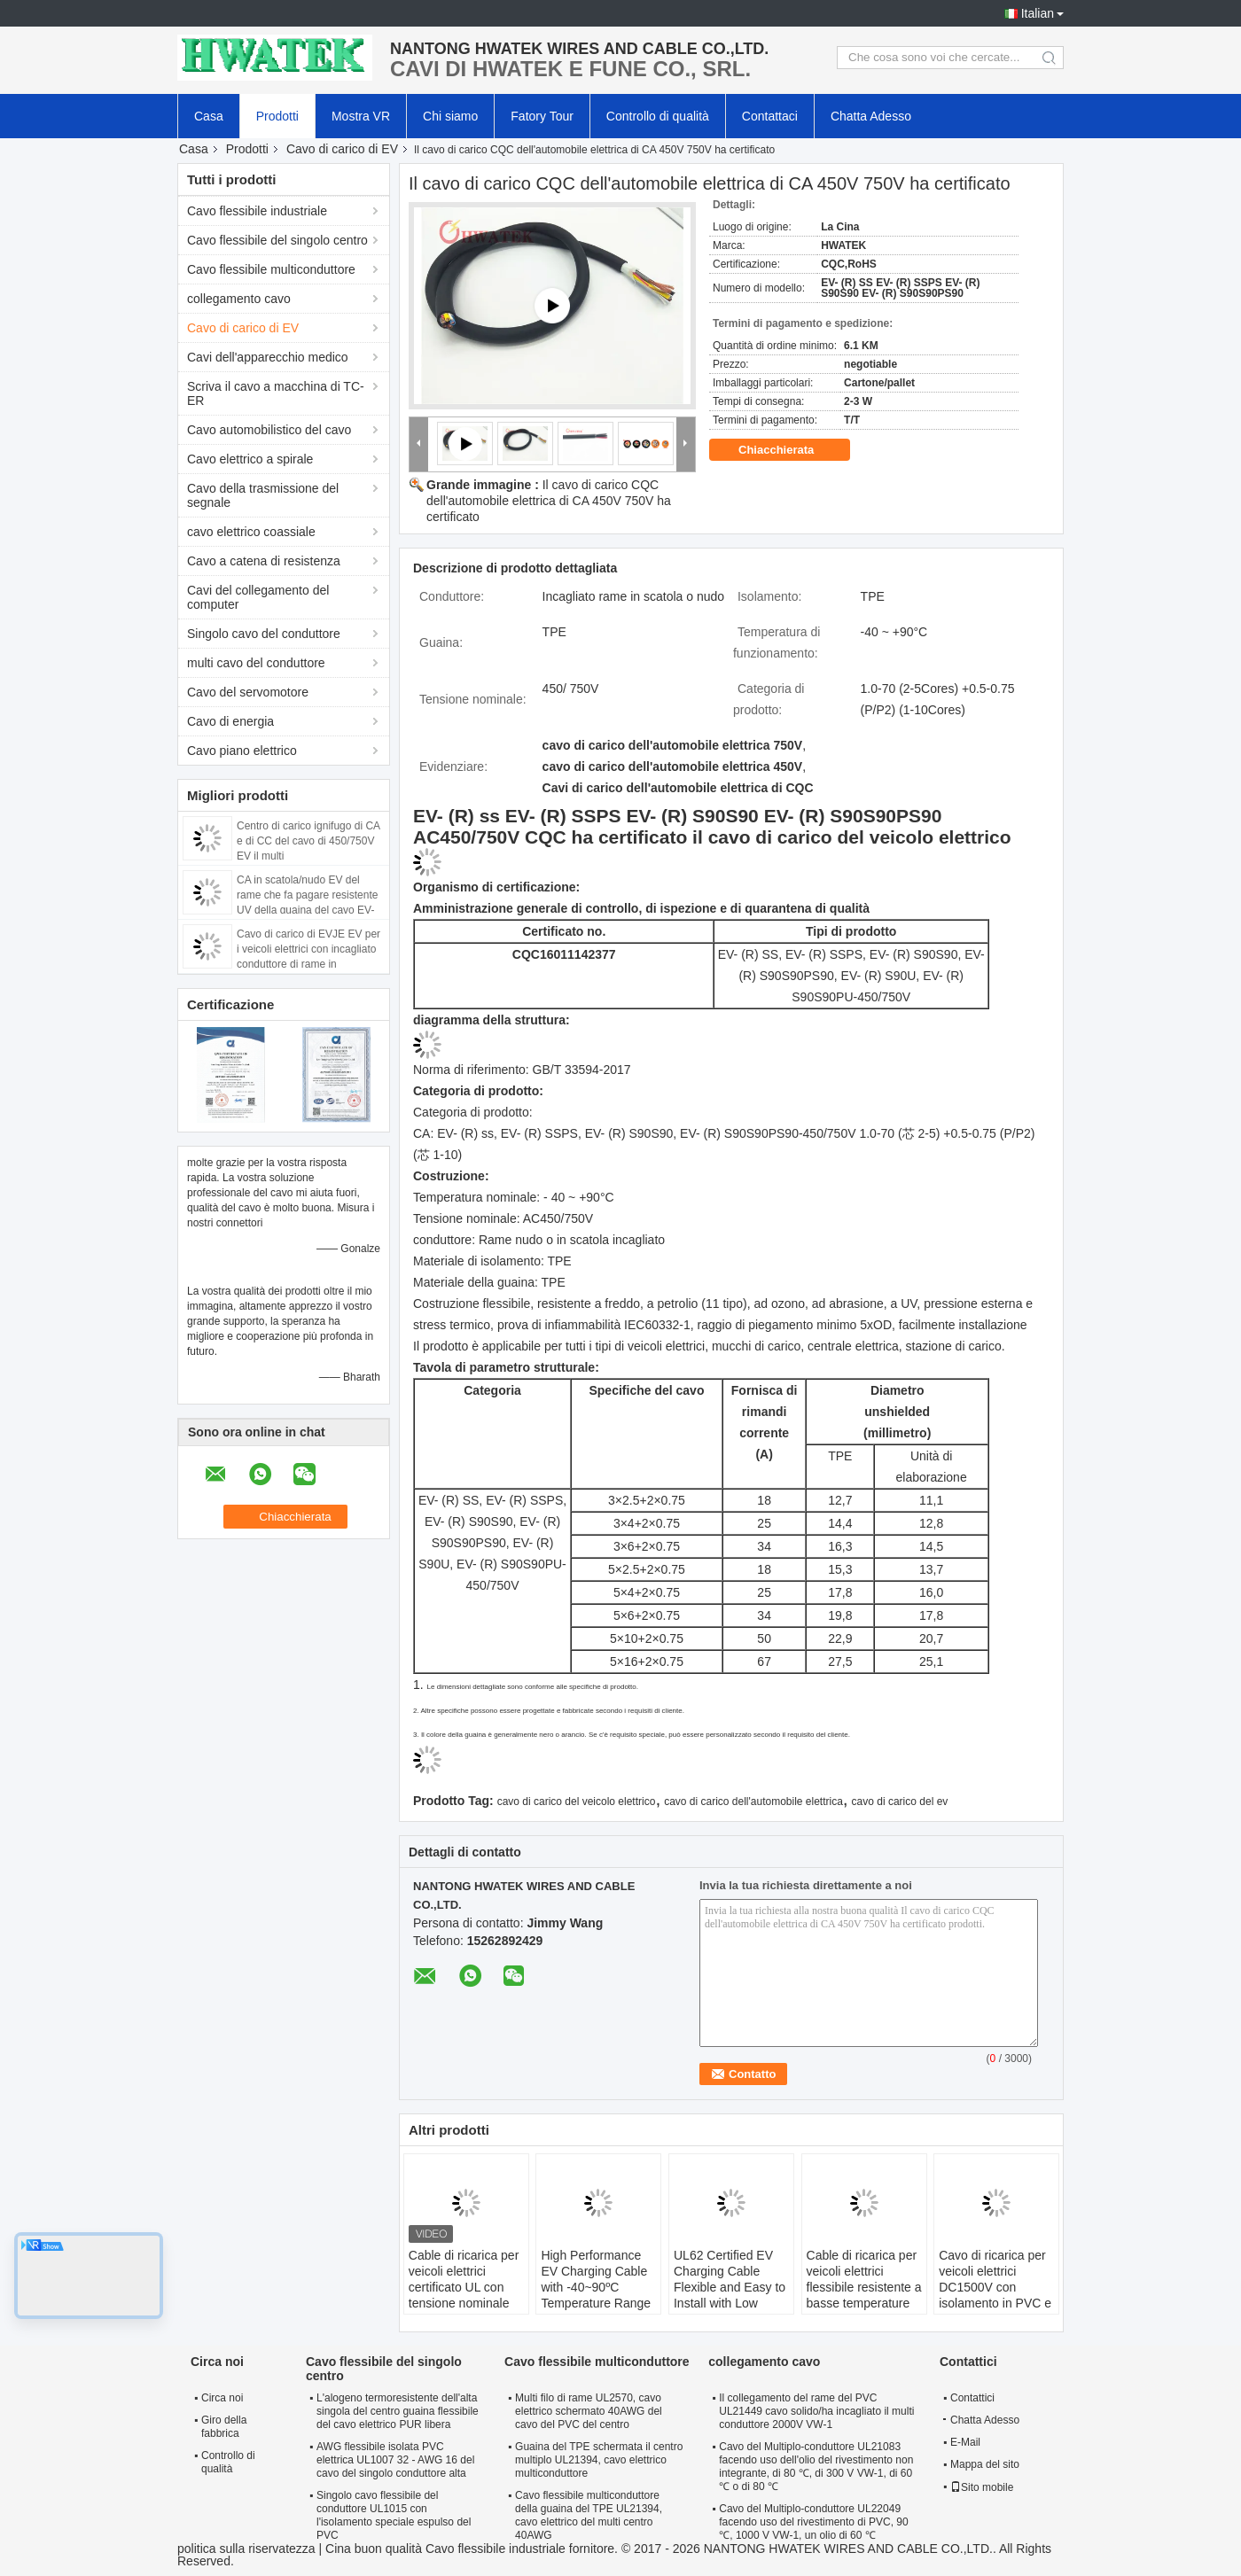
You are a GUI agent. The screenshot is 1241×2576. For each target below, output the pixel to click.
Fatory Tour (542, 116)
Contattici (972, 2398)
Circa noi (222, 2398)
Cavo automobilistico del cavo (269, 430)
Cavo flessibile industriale (257, 211)
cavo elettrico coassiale (251, 532)
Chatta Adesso (871, 116)
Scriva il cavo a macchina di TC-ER (275, 393)
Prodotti (277, 116)
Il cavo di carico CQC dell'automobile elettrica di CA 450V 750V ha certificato (548, 501)
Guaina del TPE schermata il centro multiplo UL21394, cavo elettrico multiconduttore (599, 2459)
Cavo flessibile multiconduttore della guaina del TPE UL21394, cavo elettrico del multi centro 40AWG (588, 2515)
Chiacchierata (788, 450)
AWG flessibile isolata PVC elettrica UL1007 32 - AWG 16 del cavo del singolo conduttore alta (395, 2459)
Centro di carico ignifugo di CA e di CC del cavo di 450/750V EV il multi (308, 841)
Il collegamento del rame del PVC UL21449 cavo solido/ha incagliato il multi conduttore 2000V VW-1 (816, 2411)
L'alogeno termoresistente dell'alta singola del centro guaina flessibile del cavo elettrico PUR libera (397, 2411)
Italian (1037, 13)
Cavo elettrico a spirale (250, 459)
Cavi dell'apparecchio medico (267, 357)
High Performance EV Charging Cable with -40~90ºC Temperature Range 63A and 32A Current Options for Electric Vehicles (598, 2303)
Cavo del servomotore (247, 692)
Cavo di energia (230, 721)
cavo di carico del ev (900, 1801)
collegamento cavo (239, 299)
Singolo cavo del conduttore (263, 633)
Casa (208, 116)
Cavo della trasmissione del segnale (263, 495)
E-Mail (965, 2442)
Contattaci (770, 116)
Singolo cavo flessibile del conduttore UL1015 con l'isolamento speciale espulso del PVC (393, 2515)
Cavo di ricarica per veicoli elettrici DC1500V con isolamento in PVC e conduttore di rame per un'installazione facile (995, 2303)
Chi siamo (450, 116)
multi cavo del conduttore (256, 663)
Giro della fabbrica (223, 2427)
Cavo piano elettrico (242, 750)
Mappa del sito (984, 2464)
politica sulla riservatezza (246, 2548)
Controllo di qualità (657, 116)
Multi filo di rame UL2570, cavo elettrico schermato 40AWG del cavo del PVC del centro (588, 2411)
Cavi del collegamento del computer (258, 597)
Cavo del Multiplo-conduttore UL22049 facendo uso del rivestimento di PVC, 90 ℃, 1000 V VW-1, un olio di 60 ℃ (813, 2521)
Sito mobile (981, 2487)
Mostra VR (361, 116)
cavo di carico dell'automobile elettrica (753, 1801)
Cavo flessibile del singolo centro (277, 240)
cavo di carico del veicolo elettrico (576, 1801)
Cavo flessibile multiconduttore (271, 269)
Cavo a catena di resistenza (263, 561)
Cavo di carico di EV (342, 149)
